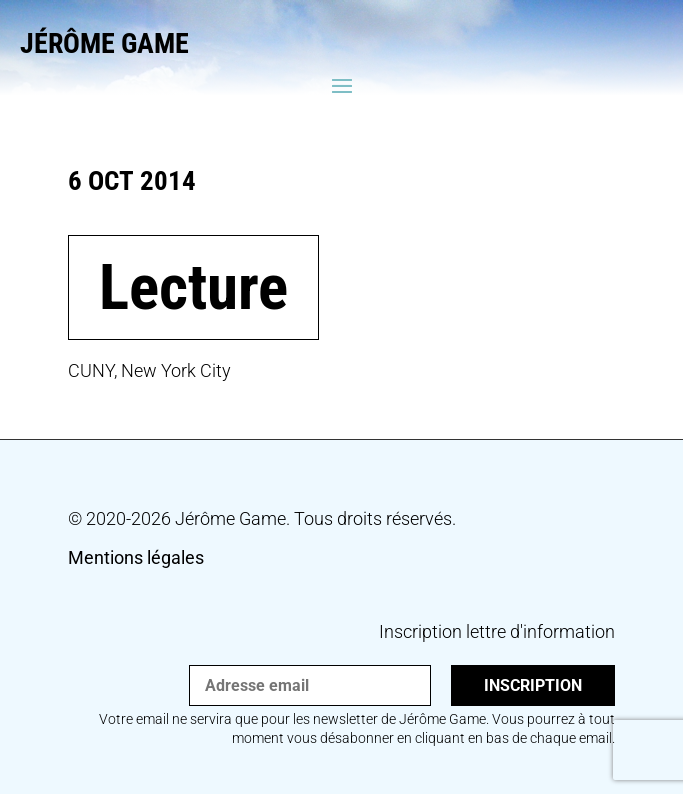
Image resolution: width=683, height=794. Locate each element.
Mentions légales (136, 557)
